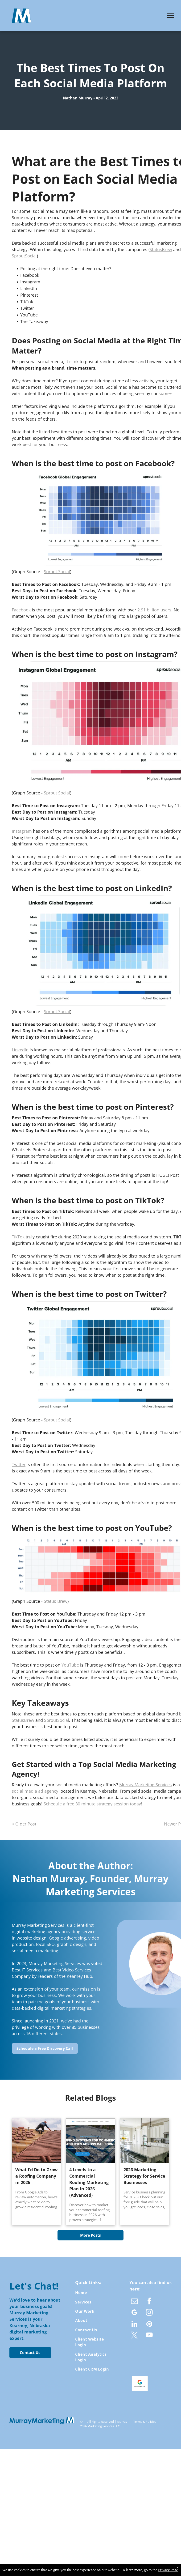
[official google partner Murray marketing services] (140, 2383)
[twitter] (134, 2335)
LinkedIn (20, 1050)
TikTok (18, 1237)
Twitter (18, 1464)
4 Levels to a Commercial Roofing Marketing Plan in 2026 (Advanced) (89, 2182)
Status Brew (55, 1601)
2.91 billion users (154, 610)
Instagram (22, 831)
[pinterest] (149, 2324)
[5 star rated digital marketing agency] (140, 2362)
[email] (134, 2301)
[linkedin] (134, 2324)
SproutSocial (24, 256)
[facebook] (149, 2301)
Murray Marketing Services (145, 1784)
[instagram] (149, 2313)
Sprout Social (57, 571)
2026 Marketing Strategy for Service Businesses (144, 2176)
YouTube (70, 1665)
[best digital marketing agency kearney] (161, 2362)
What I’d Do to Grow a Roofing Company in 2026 (36, 2176)
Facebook (21, 610)
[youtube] (149, 2335)
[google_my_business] (134, 2313)
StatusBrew (161, 249)
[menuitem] (94, 2293)
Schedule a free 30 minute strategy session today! (93, 1804)
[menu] (171, 15)
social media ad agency (35, 1791)
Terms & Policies (144, 2421)
